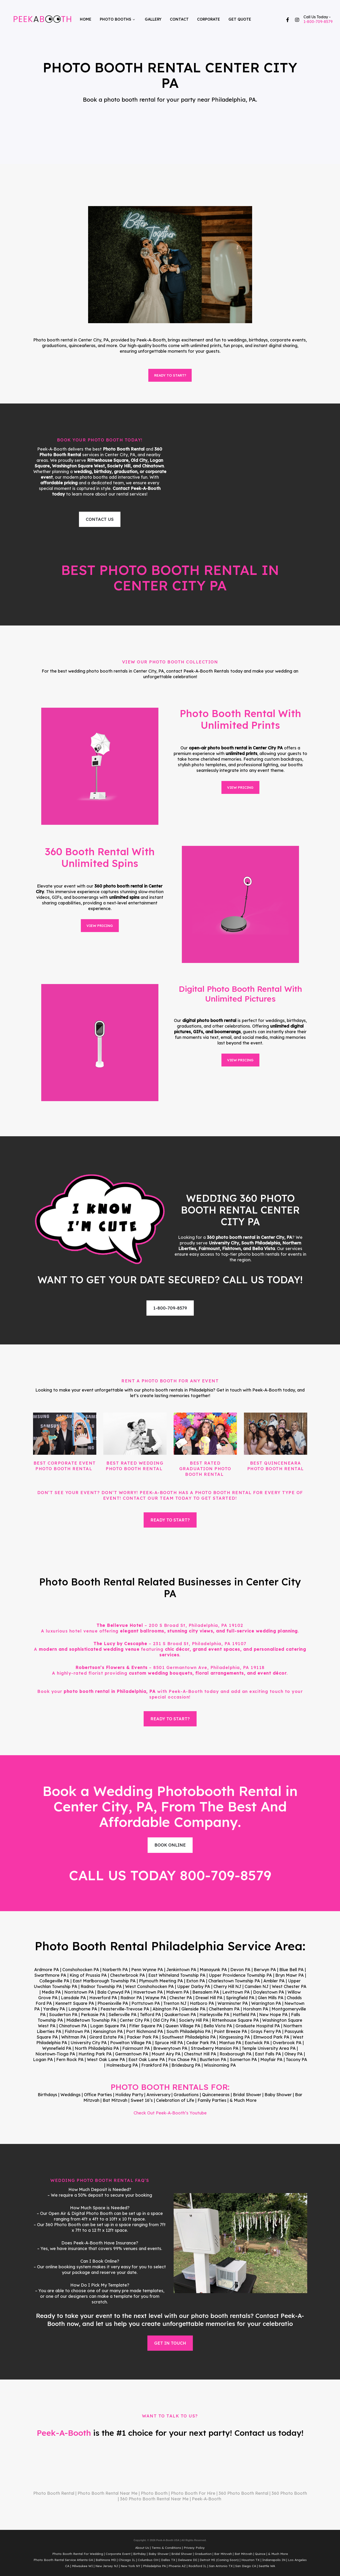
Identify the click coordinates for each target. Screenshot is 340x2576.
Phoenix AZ (177, 2566)
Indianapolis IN (273, 2560)
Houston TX (250, 2560)
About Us (142, 2548)
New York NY (130, 2566)
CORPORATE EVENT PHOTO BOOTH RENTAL (65, 1465)
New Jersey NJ (106, 2566)
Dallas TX (168, 2560)
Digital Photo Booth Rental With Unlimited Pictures (240, 994)
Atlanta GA (85, 2560)
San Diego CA (245, 2566)
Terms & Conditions (166, 2548)
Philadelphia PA (154, 2566)
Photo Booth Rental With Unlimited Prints (240, 719)
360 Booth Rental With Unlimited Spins (100, 857)
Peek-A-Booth (64, 2433)
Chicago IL (127, 2560)
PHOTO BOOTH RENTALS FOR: (170, 2087)
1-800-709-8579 (318, 21)
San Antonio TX (221, 2566)
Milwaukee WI (82, 2566)
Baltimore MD (106, 2560)
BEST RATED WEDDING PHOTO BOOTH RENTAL (135, 1465)
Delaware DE (187, 2560)
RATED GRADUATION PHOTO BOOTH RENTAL (205, 1468)
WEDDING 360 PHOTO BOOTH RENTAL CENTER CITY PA (240, 1210)
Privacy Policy (194, 2548)
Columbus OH (148, 2560)
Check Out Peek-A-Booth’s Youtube (170, 2113)
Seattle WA (267, 2566)
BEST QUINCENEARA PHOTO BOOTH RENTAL (275, 1465)
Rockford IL (197, 2566)
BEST (41, 1463)
